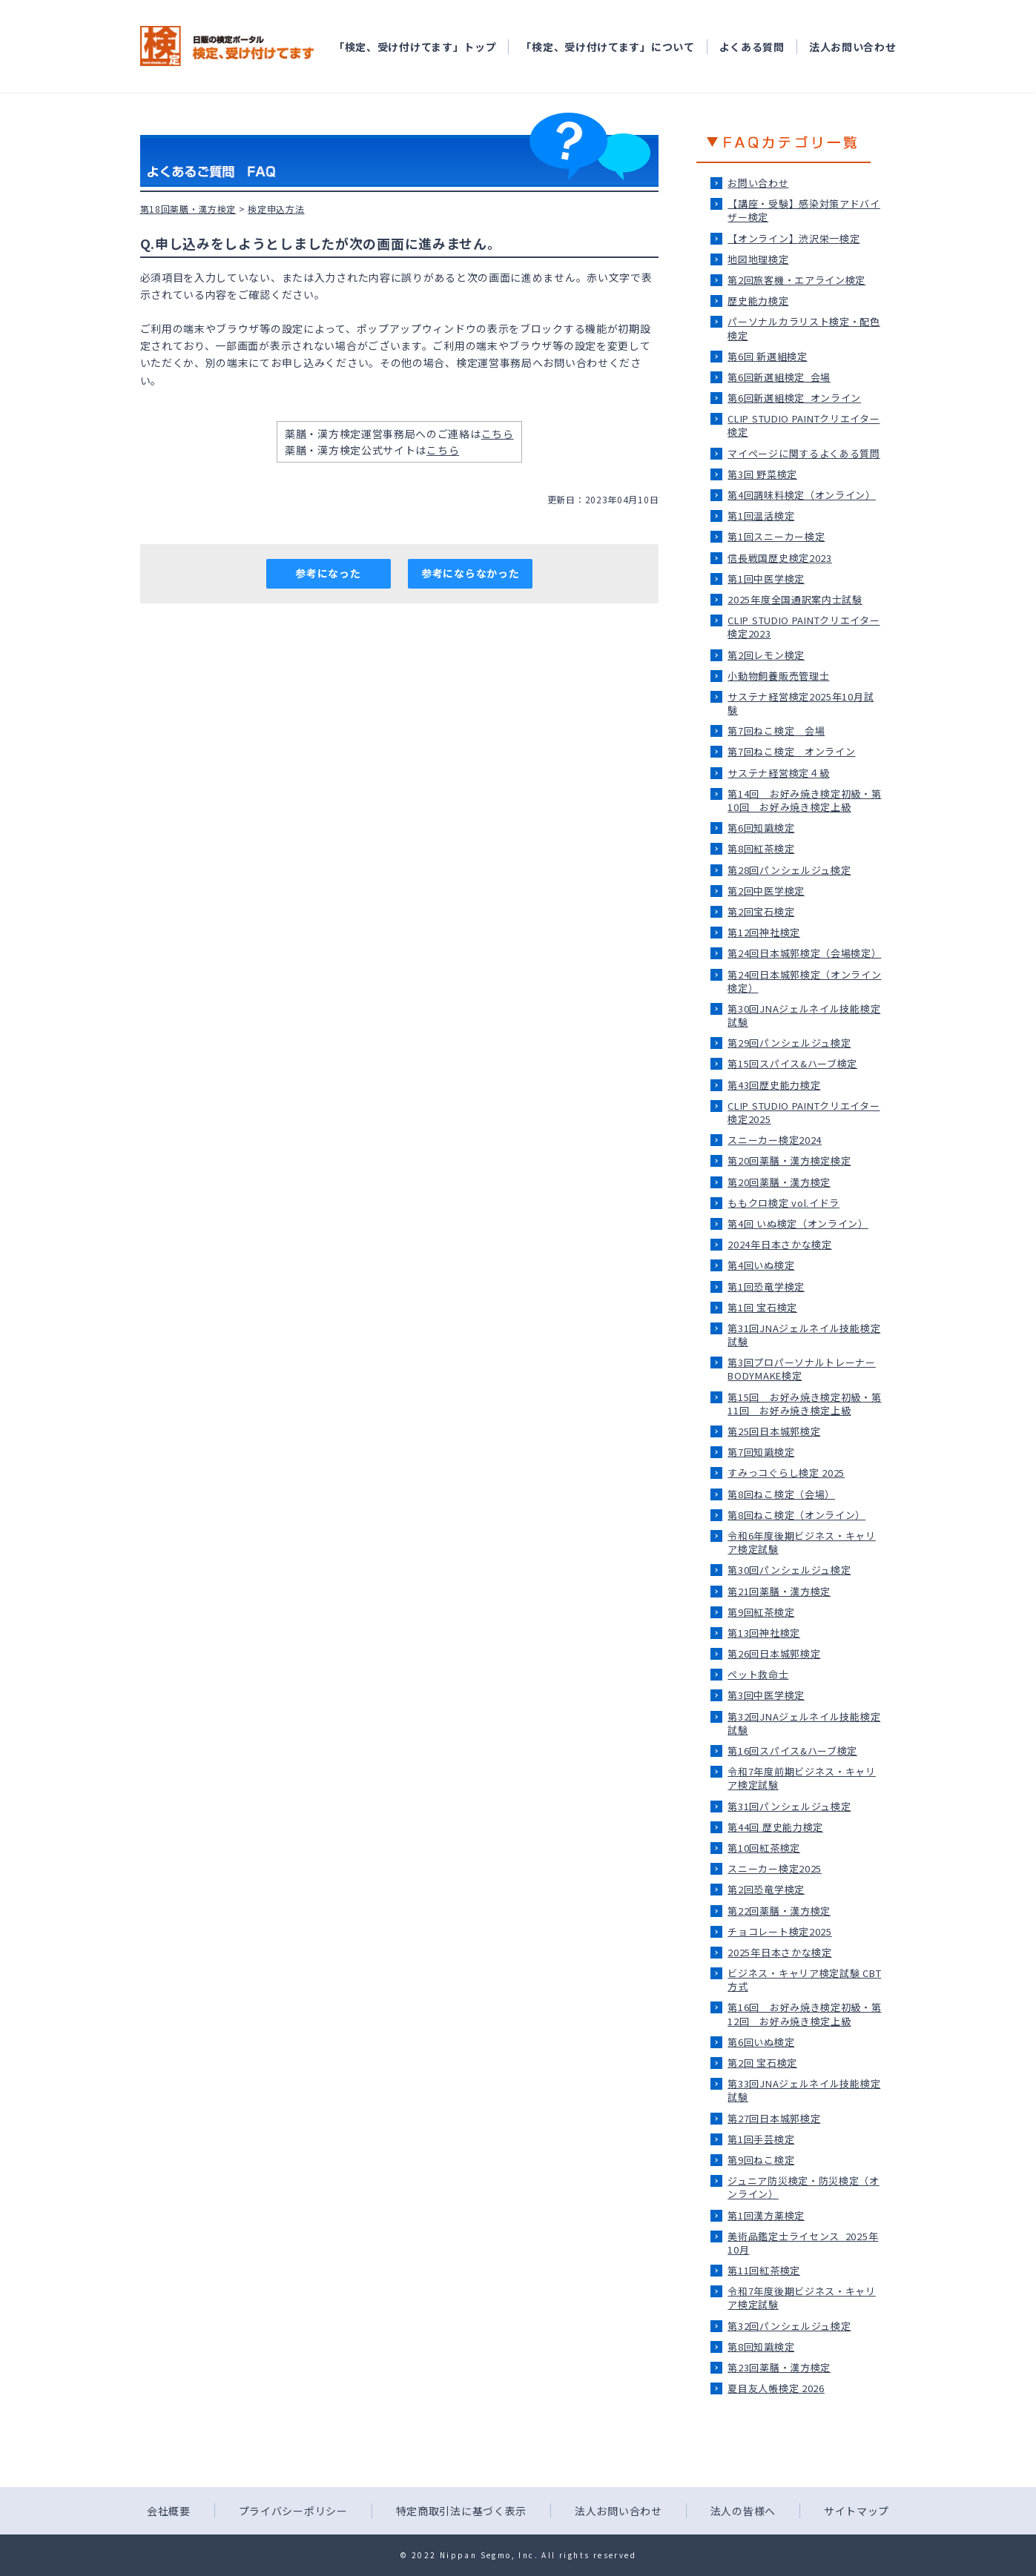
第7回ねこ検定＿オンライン (791, 751)
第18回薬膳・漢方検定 (188, 208)
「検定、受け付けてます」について (607, 46)
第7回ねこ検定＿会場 (776, 731)
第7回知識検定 (760, 1452)
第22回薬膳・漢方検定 (779, 1911)
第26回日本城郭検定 (773, 1653)
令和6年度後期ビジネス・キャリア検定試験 (801, 1542)
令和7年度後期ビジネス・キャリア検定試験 (801, 2297)
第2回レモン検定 (766, 655)
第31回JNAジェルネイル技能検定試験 (803, 1334)
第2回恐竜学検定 (766, 1889)
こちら (497, 433)
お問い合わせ (757, 183)
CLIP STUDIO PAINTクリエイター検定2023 (803, 626)
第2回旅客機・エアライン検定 (796, 280)
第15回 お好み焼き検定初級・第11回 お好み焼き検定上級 (804, 1403)
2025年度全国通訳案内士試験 (794, 599)
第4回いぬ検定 (760, 1265)
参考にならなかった (470, 573)
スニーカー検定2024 (774, 1140)
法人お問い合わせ (853, 46)
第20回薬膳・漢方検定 (779, 1182)
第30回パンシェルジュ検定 (789, 1570)
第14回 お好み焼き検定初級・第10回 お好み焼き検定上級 (804, 800)
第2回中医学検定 (766, 891)
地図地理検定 (757, 259)
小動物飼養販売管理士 (778, 676)
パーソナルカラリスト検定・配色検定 (803, 328)
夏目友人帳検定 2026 (775, 2388)
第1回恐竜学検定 (766, 1286)
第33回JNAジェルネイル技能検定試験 (803, 2090)
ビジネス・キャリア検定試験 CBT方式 (804, 1979)
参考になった (327, 573)
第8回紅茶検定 (760, 848)
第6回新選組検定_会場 (779, 377)
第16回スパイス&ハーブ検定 (792, 1751)
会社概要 (169, 2510)
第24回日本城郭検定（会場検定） (804, 953)
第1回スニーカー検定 (776, 536)
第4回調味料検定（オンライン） (801, 495)
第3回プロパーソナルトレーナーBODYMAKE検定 (801, 1369)
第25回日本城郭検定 (773, 1431)
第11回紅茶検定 (763, 2270)
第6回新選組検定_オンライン (794, 398)
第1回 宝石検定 (762, 1307)
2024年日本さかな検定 (779, 1244)
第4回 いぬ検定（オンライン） (797, 1223)
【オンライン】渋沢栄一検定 (793, 238)
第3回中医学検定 (766, 1695)
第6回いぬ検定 (760, 2042)
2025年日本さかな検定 (779, 1952)
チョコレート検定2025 (779, 1931)
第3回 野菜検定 (762, 474)
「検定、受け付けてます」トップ (415, 46)
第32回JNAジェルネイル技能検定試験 (803, 1723)
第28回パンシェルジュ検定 (789, 870)
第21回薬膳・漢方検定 (779, 1591)
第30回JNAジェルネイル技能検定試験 (803, 1015)
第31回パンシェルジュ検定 (789, 1806)
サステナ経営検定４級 (778, 773)
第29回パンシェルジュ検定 (789, 1043)
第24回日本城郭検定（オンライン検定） (804, 981)
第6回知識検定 (760, 828)
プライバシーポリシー (293, 2510)
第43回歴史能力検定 (773, 1085)
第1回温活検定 (760, 516)
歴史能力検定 (757, 301)
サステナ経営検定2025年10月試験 (800, 703)
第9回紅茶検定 (760, 1612)
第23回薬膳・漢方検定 (779, 2367)
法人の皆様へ (743, 2510)
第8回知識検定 (760, 2347)
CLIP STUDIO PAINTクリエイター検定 (803, 425)
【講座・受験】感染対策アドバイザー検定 (803, 210)
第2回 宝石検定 (762, 2063)
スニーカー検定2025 (774, 1868)
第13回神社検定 (763, 1633)
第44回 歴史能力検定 (775, 1827)
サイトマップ (856, 2510)
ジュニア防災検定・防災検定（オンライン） (803, 2187)
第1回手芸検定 (760, 2139)
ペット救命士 (757, 1674)
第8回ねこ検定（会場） (781, 1494)
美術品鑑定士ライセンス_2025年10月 (802, 2243)
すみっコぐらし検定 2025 (786, 1473)
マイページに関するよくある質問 (803, 453)
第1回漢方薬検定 (766, 2215)
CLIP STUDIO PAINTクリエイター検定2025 (803, 1112)
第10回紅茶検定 (763, 1848)
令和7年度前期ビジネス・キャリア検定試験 (801, 1778)
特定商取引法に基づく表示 (461, 2510)
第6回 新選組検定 (767, 356)
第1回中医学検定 (766, 579)
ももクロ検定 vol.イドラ (783, 1203)
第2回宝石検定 (760, 911)
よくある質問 (752, 46)
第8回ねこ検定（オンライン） (796, 1515)
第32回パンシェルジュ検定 (789, 2326)
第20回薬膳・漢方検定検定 (789, 1160)
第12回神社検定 (763, 932)
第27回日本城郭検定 (773, 2118)
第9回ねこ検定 (760, 2160)
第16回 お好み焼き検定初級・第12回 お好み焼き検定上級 (804, 2013)
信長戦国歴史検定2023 (779, 558)
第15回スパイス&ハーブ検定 (792, 1063)
